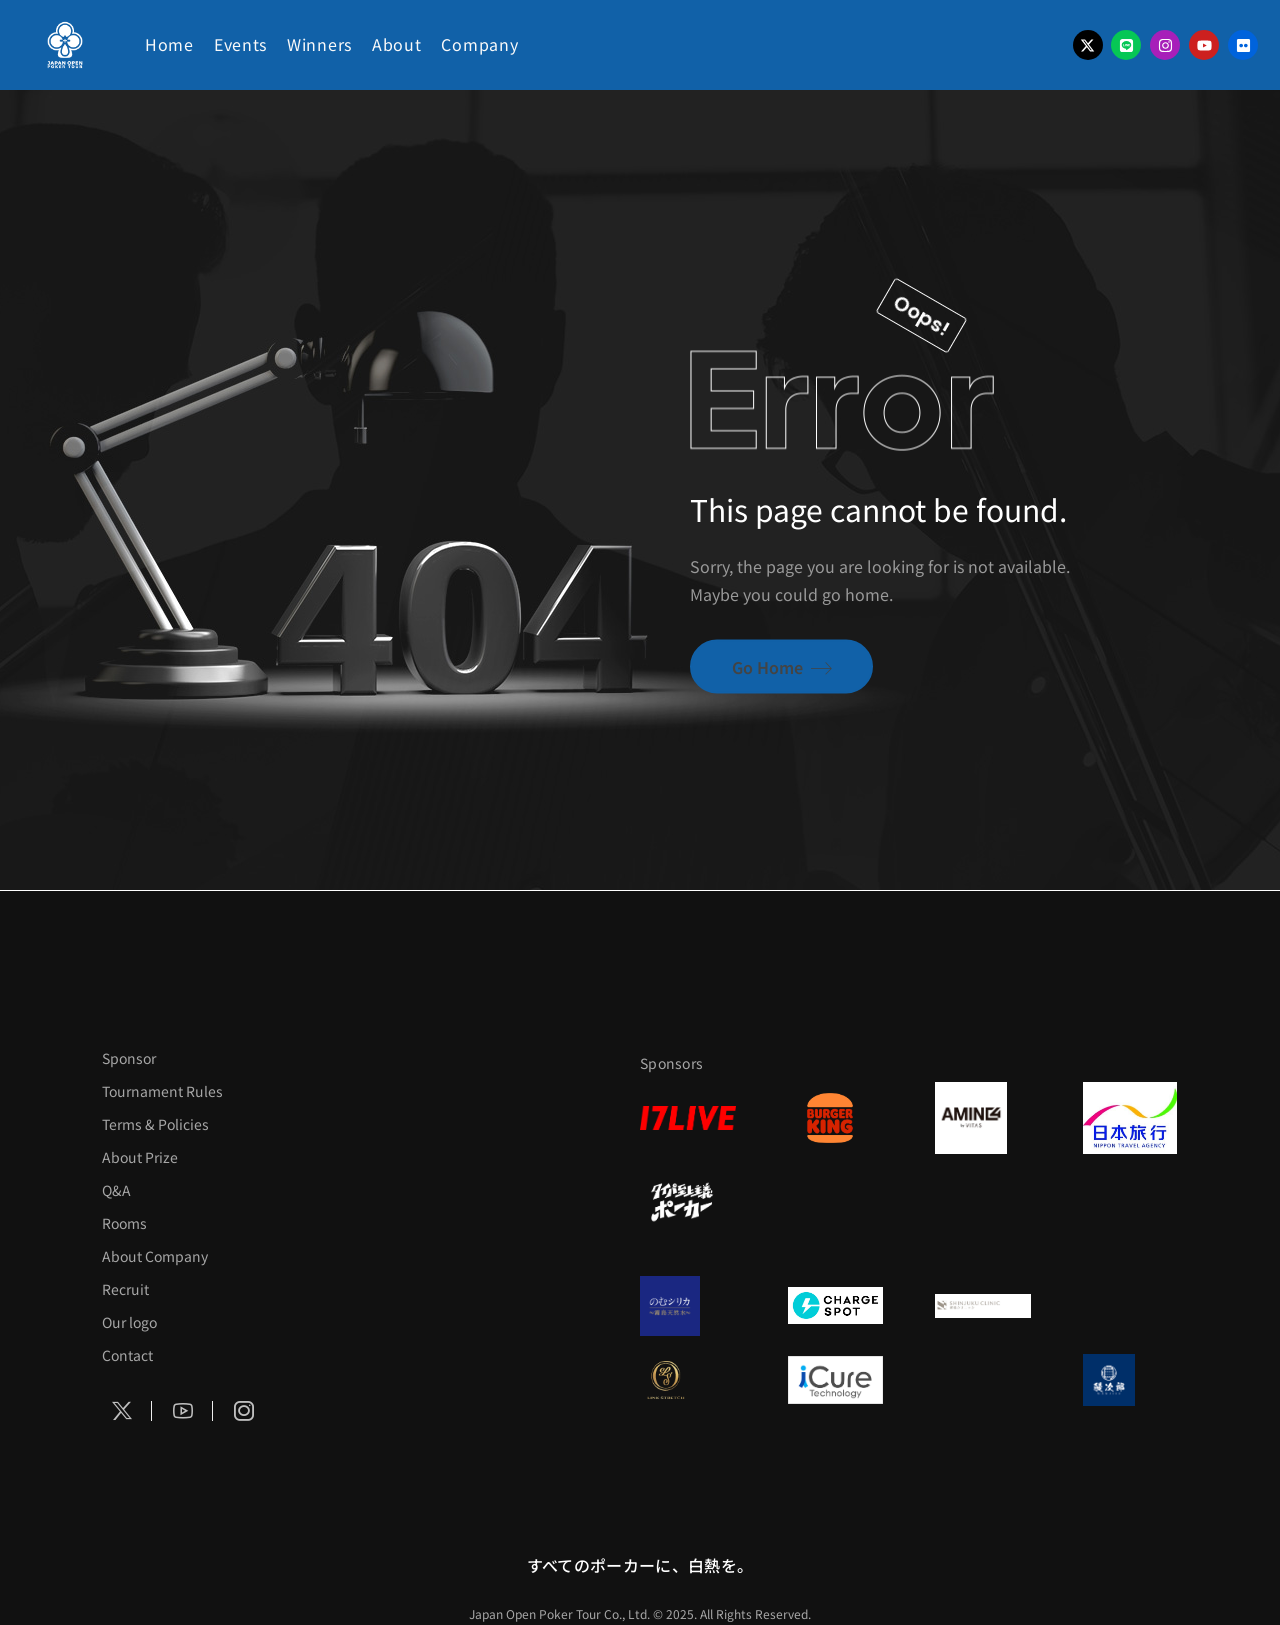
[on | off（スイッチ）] (1131, 1202)
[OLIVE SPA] (983, 1380)
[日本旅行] (1131, 1118)
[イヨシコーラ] (983, 1201)
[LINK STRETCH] (688, 1380)
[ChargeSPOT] (836, 1305)
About (397, 44)
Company (479, 44)
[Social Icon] (122, 1412)
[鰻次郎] (1131, 1380)
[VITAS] (983, 1118)
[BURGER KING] (836, 1118)
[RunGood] (836, 1201)
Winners (319, 44)
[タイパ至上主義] (688, 1202)
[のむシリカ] (688, 1306)
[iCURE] (836, 1380)
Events (240, 44)
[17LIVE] (688, 1118)
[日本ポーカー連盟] (1131, 1305)
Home (169, 44)
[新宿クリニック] (983, 1306)
